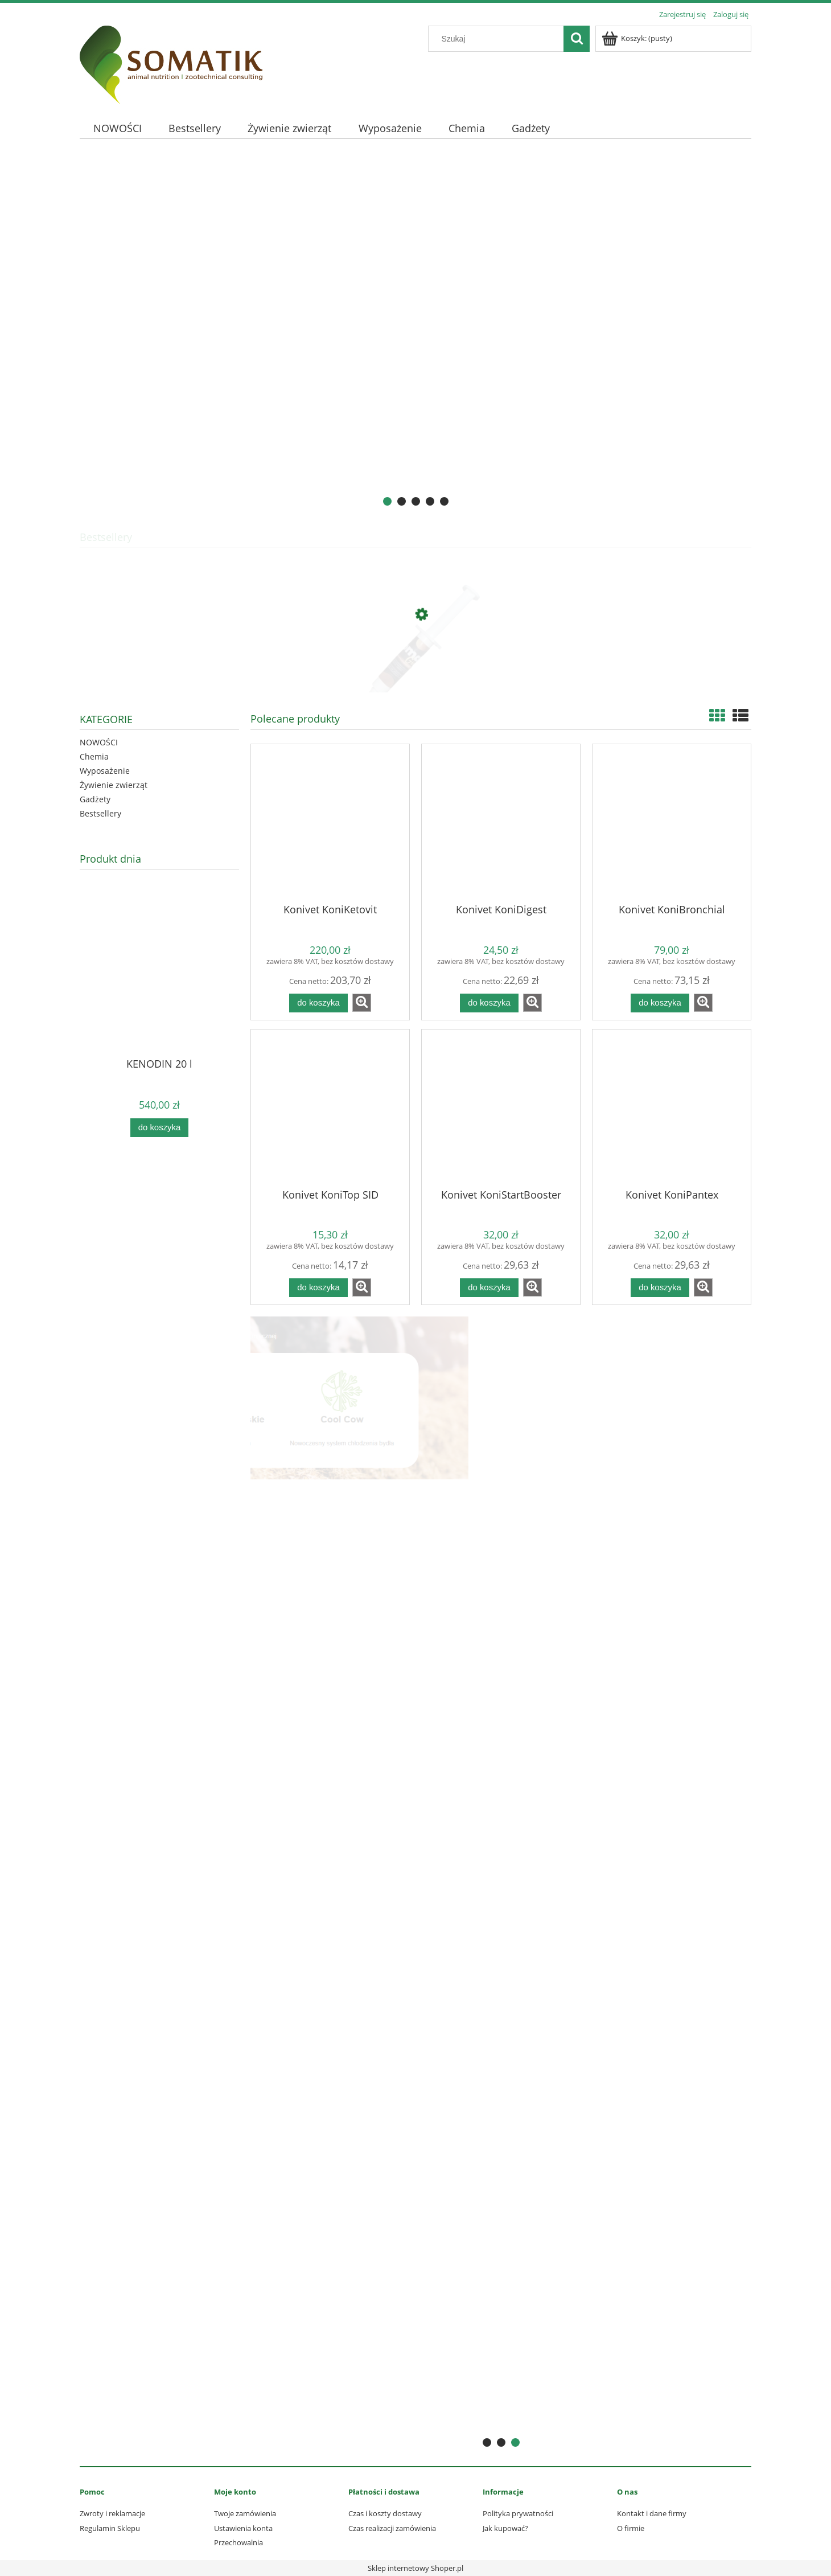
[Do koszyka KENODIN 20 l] (159, 1127)
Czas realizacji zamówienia (392, 2528)
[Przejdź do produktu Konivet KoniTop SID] (330, 1108)
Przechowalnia (238, 2542)
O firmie (630, 2528)
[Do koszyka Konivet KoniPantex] (660, 1287)
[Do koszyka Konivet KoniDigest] (489, 1003)
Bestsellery (100, 813)
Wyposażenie (105, 770)
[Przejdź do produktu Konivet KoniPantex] (671, 1108)
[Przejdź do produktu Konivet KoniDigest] (501, 823)
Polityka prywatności (518, 2513)
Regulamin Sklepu (110, 2528)
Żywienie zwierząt (113, 785)
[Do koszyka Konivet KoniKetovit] (318, 1003)
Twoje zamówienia (245, 2513)
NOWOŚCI (99, 742)
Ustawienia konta (243, 2528)
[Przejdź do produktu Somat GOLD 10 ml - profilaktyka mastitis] (415, 668)
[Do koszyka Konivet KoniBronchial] (660, 1003)
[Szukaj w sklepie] (498, 38)
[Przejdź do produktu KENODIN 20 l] (159, 990)
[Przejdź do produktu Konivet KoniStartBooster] (501, 1108)
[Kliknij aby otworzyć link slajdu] (415, 333)
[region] (415, 333)
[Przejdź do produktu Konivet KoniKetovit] (330, 823)
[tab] (387, 501)
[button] (361, 1003)
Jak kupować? (505, 2528)
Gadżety (95, 799)
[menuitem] (117, 128)
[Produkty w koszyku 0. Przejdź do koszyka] (637, 38)
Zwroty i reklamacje (112, 2513)
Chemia (94, 756)
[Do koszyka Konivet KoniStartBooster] (489, 1287)
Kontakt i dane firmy (651, 2513)
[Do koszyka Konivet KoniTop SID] (318, 1287)
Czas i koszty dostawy (385, 2513)
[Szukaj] (576, 39)
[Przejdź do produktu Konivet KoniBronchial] (671, 823)
